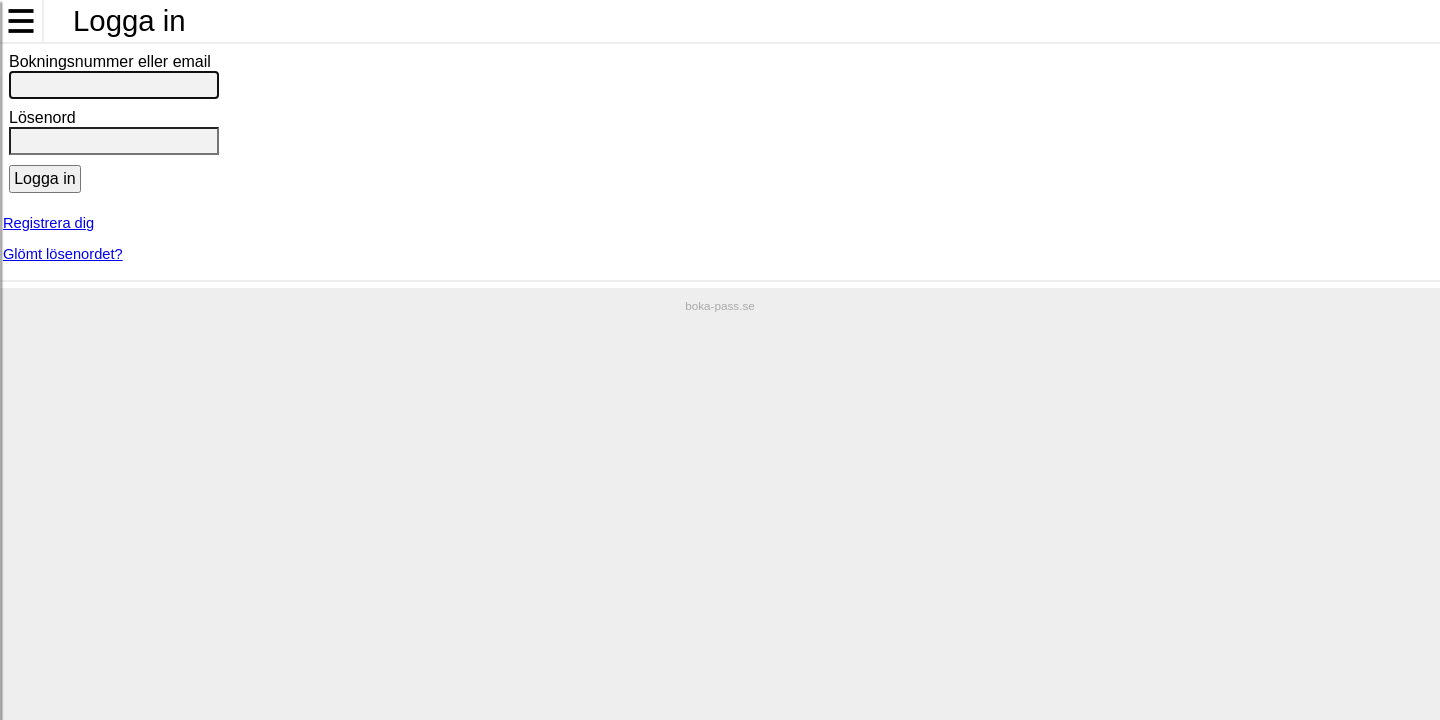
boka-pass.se (720, 305)
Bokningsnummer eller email (110, 61)
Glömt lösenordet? (63, 254)
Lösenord (42, 117)
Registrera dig (48, 223)
